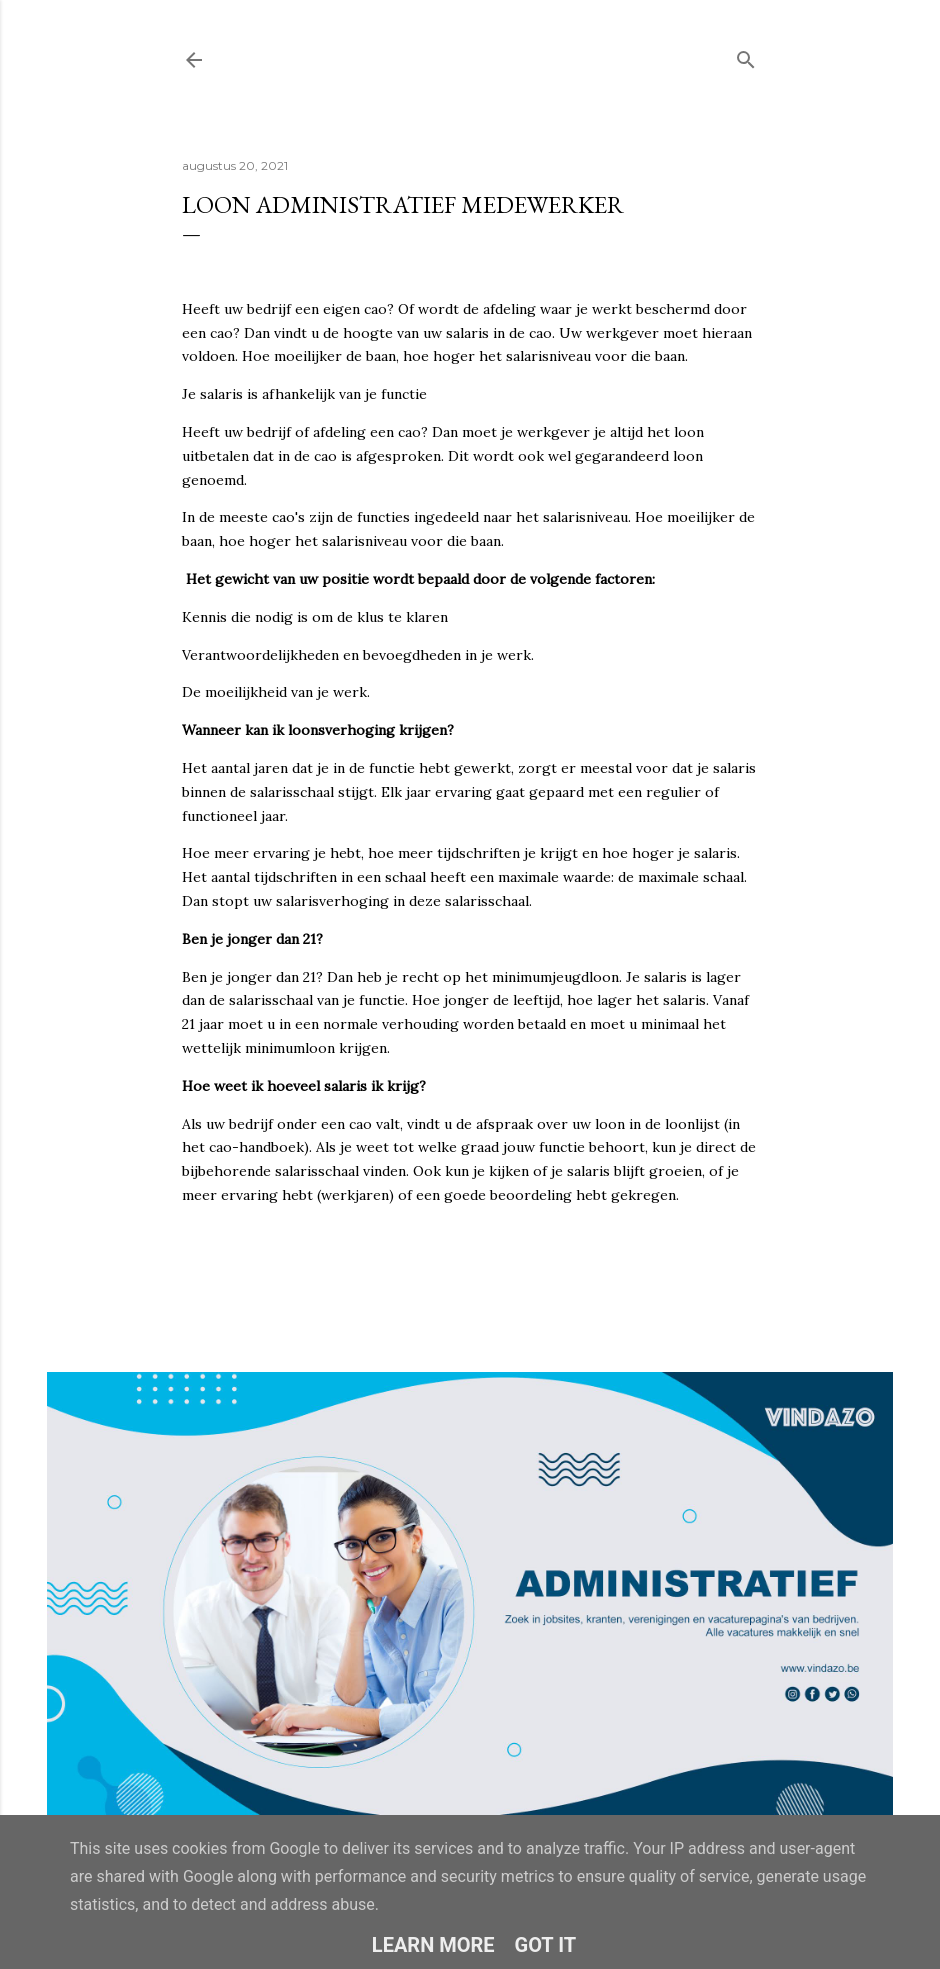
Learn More (433, 1945)
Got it (546, 1945)
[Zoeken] (746, 55)
